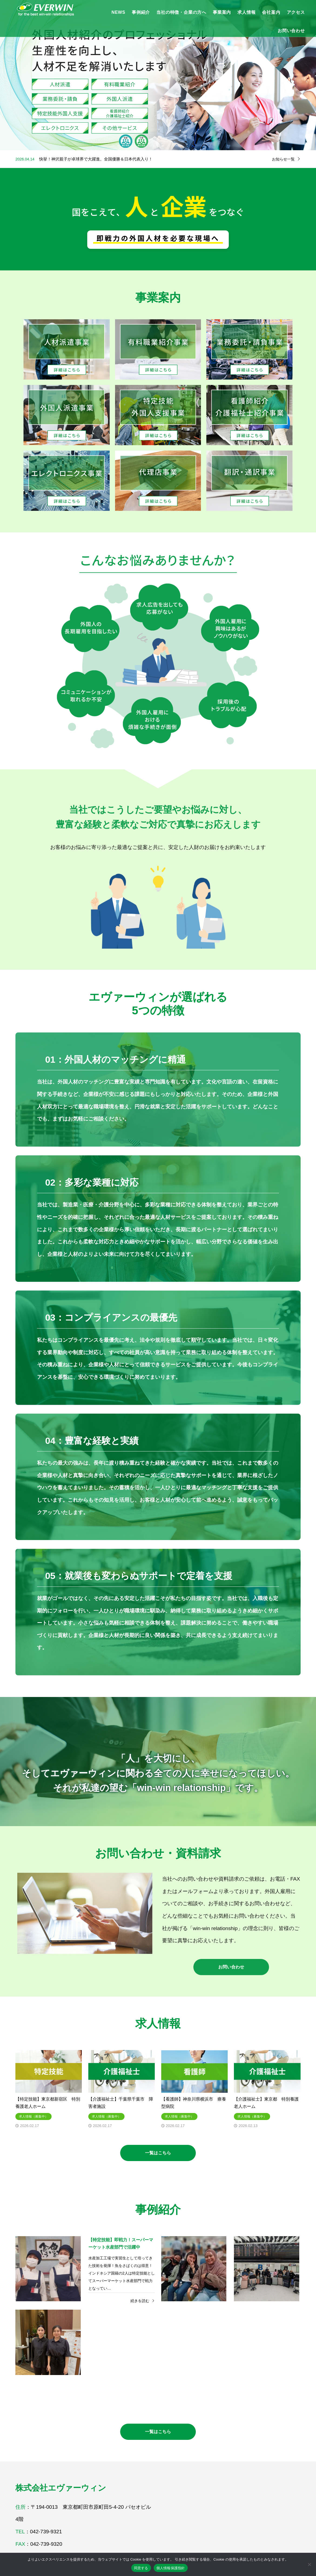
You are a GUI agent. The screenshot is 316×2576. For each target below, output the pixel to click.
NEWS (118, 12)
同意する (141, 2568)
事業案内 (222, 12)
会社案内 (271, 12)
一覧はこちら (158, 2153)
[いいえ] (309, 2564)
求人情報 (246, 12)
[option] (158, 75)
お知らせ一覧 (283, 159)
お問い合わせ (291, 30)
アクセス (296, 12)
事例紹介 (141, 12)
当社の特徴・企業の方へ (181, 12)
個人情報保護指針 (170, 2568)
